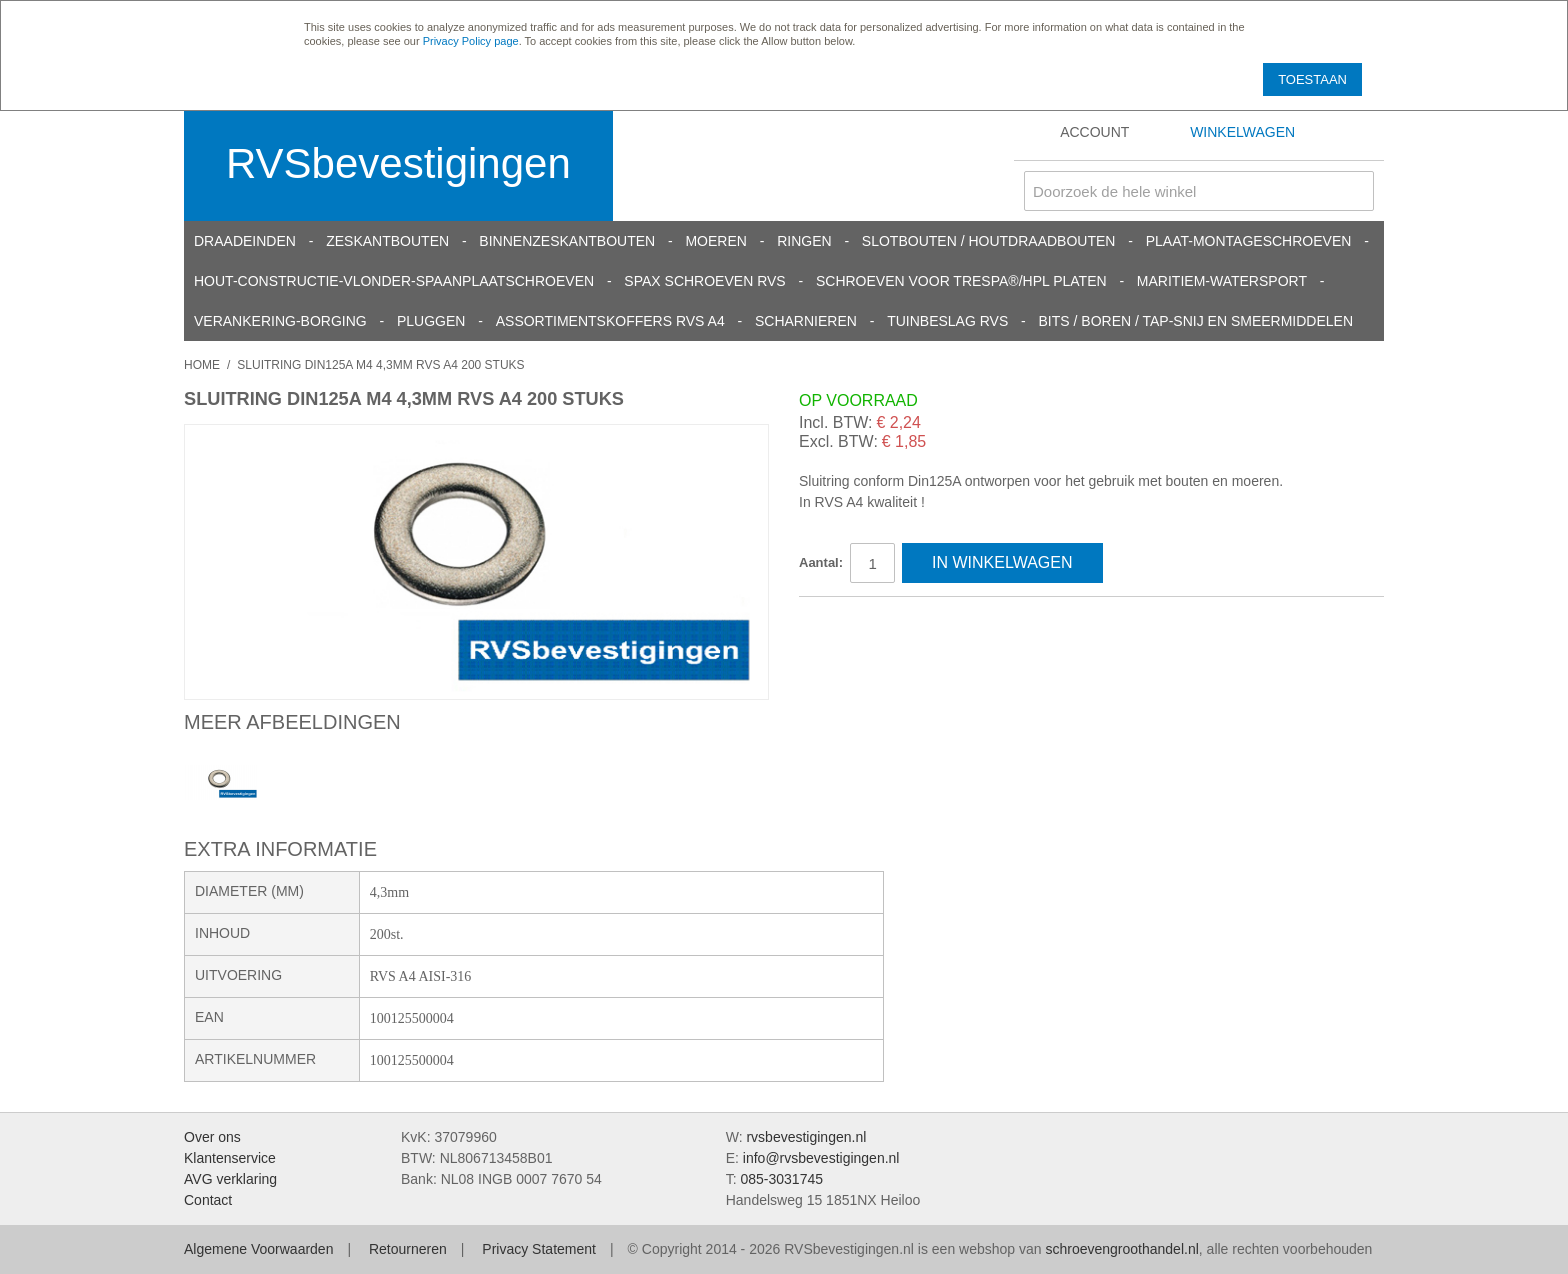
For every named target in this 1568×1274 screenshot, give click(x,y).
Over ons (212, 1137)
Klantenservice (230, 1158)
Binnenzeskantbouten (567, 241)
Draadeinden (245, 241)
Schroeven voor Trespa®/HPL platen (961, 281)
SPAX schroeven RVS (704, 281)
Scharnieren (806, 321)
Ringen (804, 241)
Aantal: (821, 562)
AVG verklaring (230, 1179)
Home (202, 365)
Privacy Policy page (471, 41)
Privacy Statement (539, 1249)
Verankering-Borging (280, 321)
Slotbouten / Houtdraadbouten (989, 241)
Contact (208, 1200)
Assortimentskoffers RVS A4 (610, 321)
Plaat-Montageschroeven (1249, 241)
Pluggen (431, 321)
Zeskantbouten (387, 241)
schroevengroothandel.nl (1121, 1249)
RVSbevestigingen (398, 163)
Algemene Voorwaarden (258, 1249)
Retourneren (408, 1249)
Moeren (715, 241)
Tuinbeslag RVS (947, 321)
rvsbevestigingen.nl (806, 1137)
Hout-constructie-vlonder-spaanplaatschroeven (394, 281)
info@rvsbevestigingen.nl (821, 1158)
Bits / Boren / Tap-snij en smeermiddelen (1196, 321)
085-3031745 (781, 1179)
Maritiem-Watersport (1222, 281)
